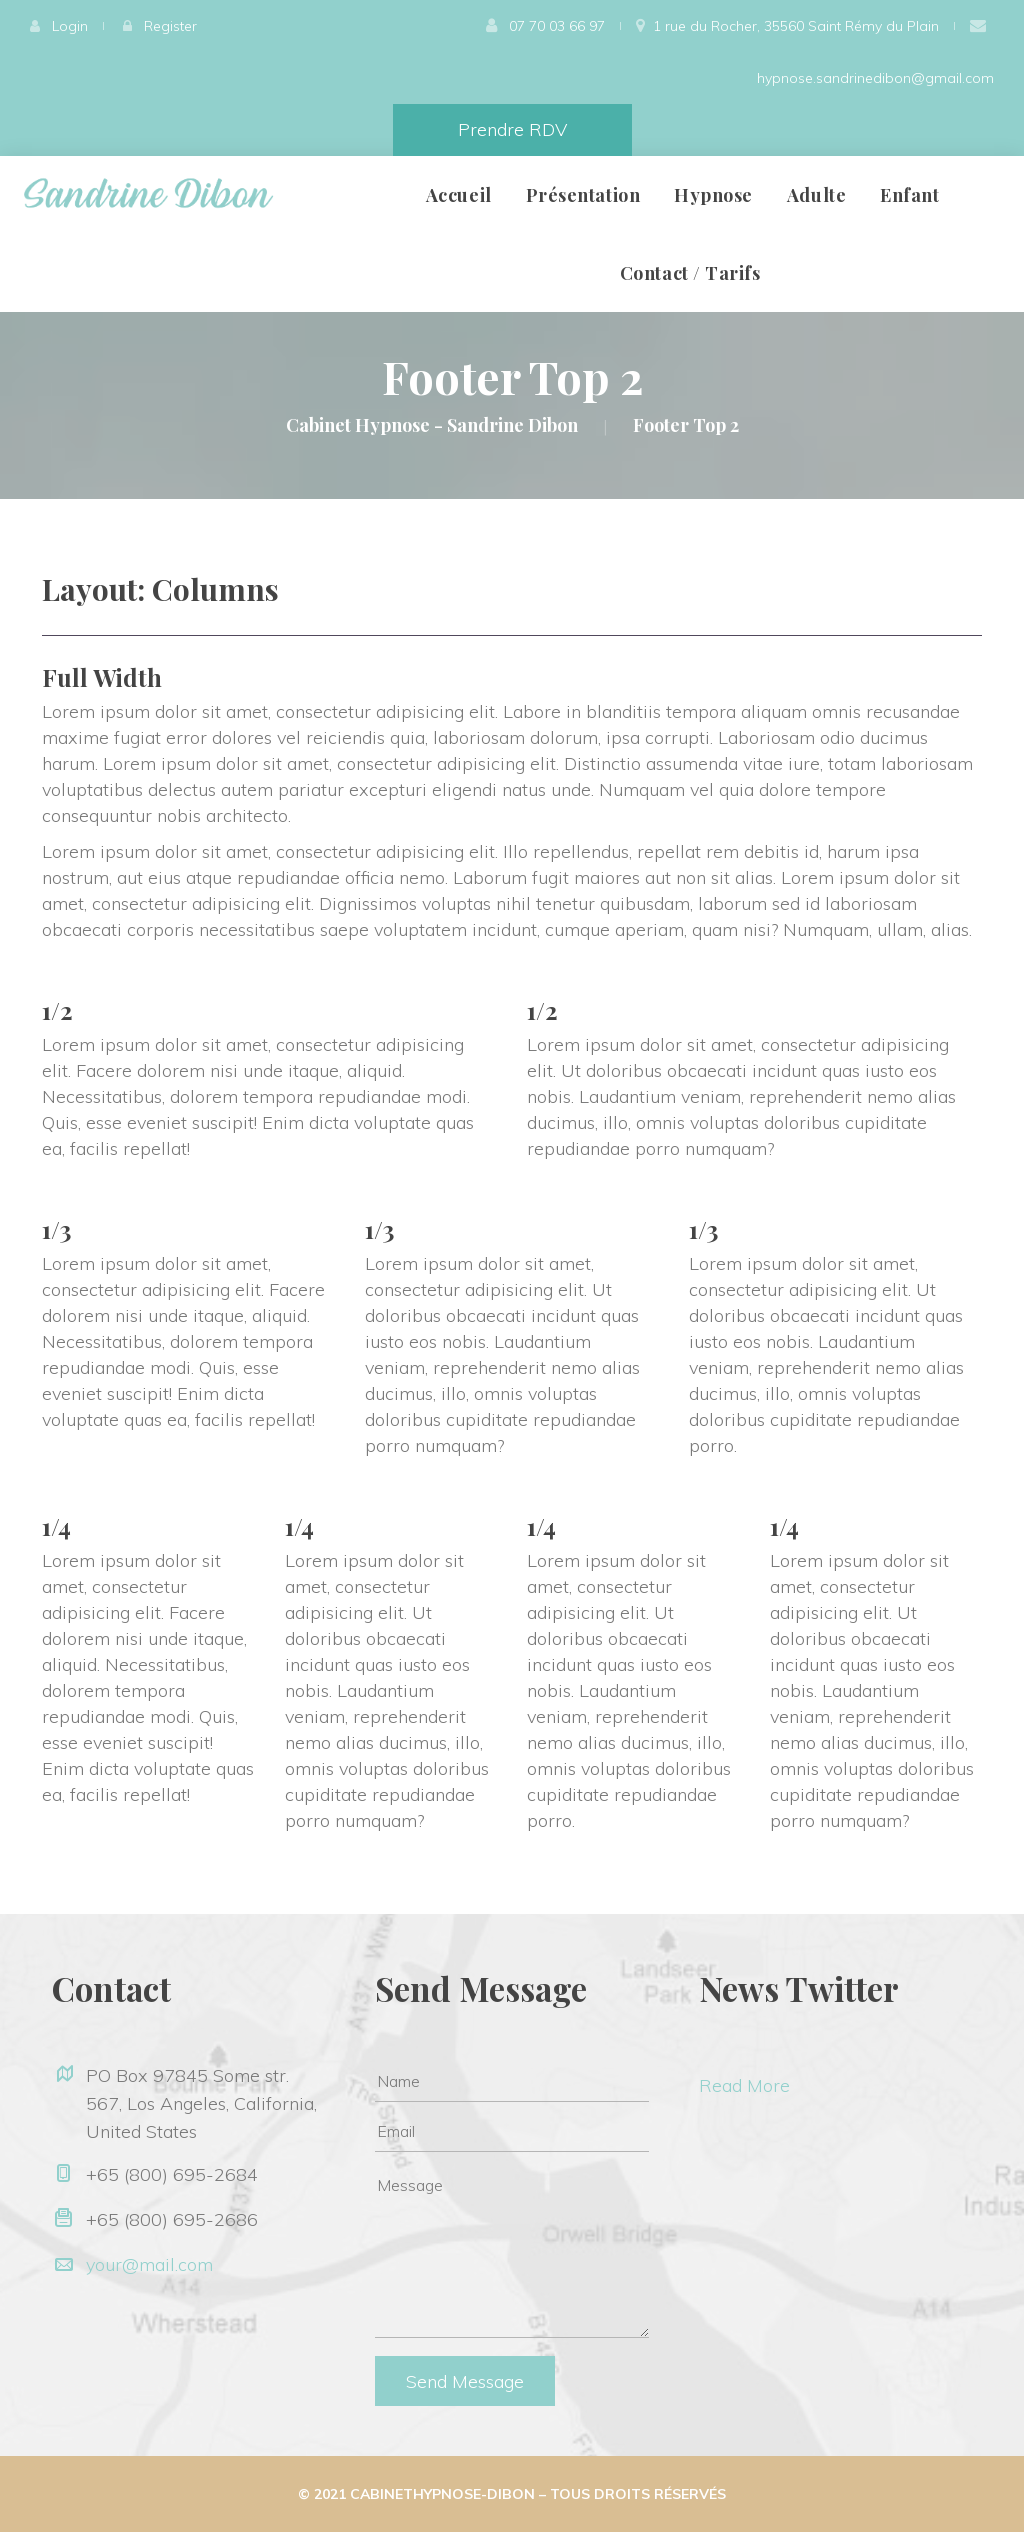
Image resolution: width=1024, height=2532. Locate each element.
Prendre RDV (512, 129)
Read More (744, 2085)
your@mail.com (149, 2264)
